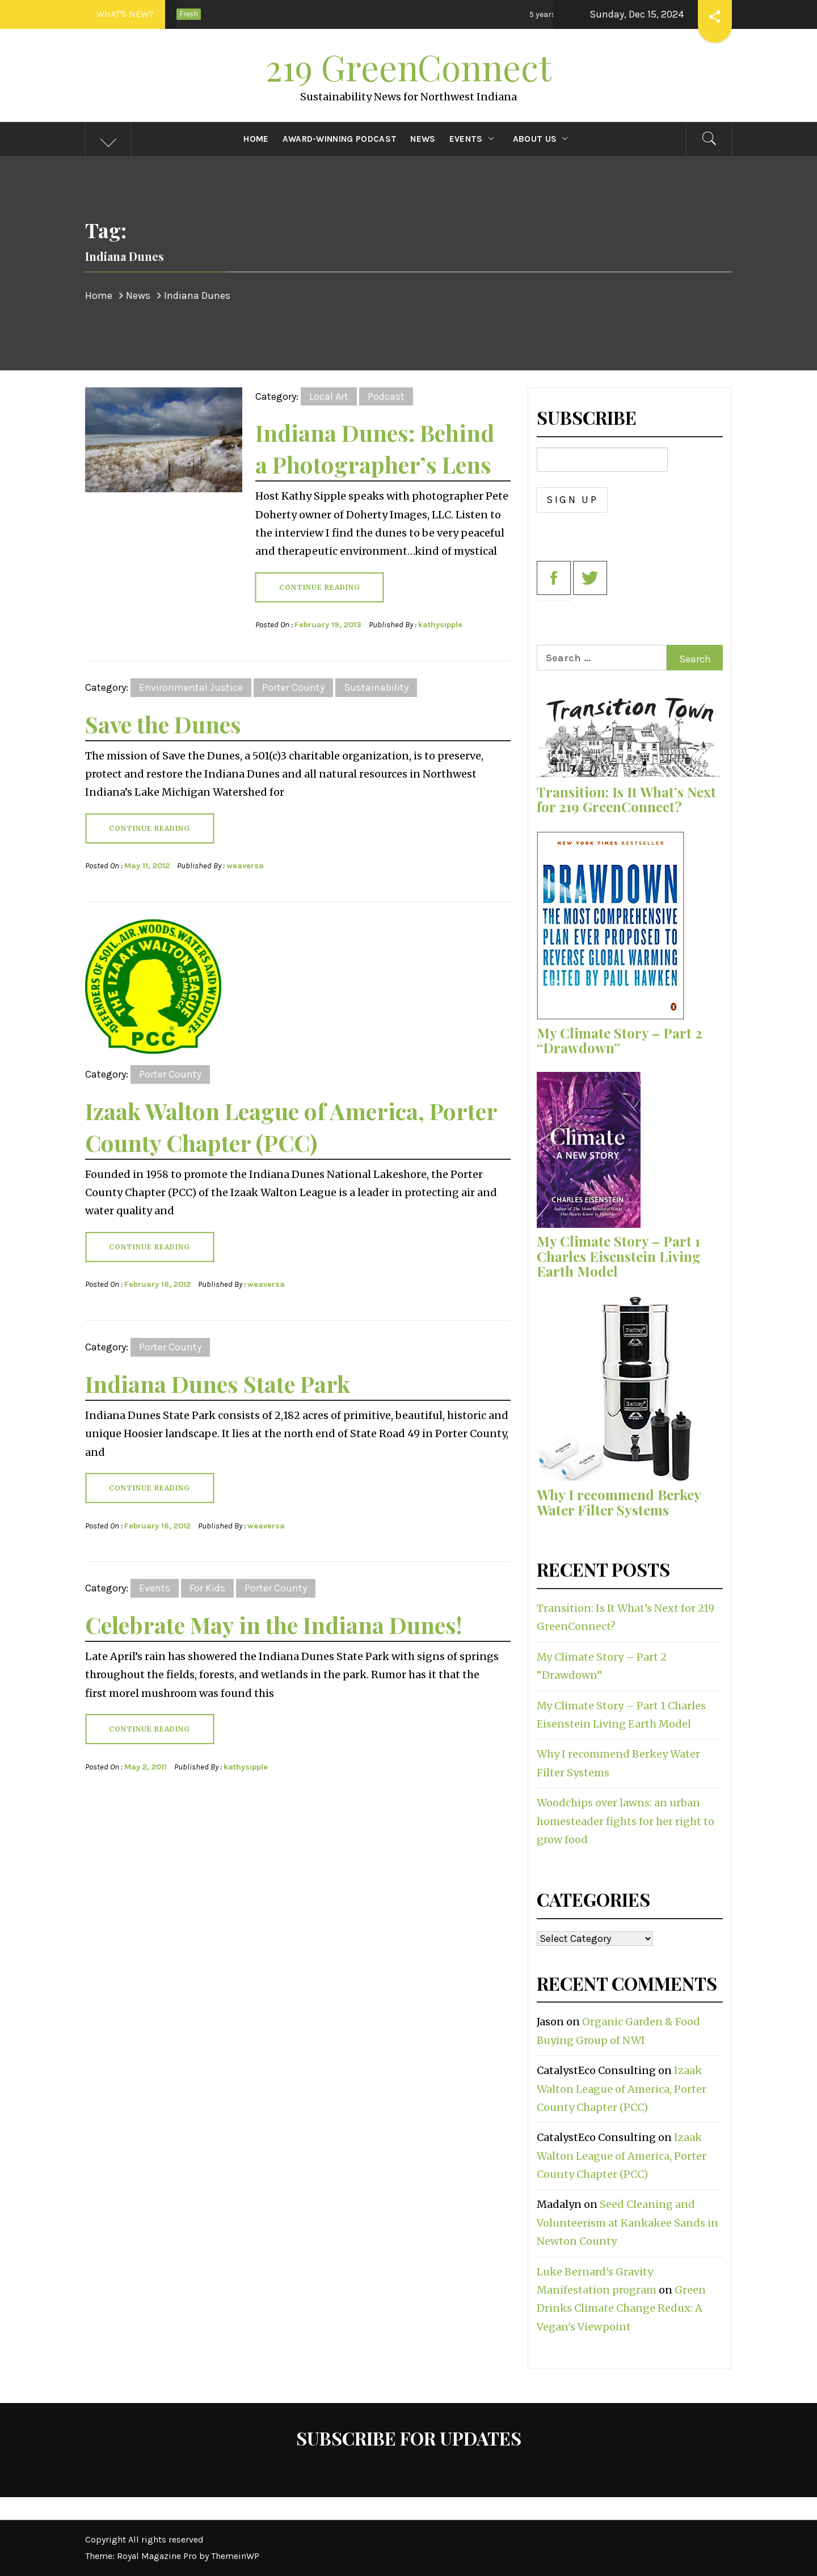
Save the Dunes (163, 724)
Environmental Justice (191, 687)
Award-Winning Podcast (340, 139)
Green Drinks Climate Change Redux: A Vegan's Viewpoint (621, 2308)
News (422, 139)
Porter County (293, 687)
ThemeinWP (235, 2555)
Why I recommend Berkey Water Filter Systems (619, 1501)
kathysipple (440, 625)
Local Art (328, 396)
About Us (543, 139)
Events (474, 139)
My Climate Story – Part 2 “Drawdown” (619, 1040)
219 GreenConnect (408, 66)
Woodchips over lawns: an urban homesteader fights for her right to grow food (625, 1821)
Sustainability (376, 687)
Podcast (386, 396)
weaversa (245, 866)
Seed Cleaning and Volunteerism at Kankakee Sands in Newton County (627, 2223)
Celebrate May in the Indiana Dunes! (273, 1625)
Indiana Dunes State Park (217, 1384)
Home (255, 139)
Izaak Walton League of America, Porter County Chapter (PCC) (621, 2089)
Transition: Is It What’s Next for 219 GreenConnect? (626, 799)
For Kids (207, 1588)
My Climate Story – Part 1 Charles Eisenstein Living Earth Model (619, 1256)
